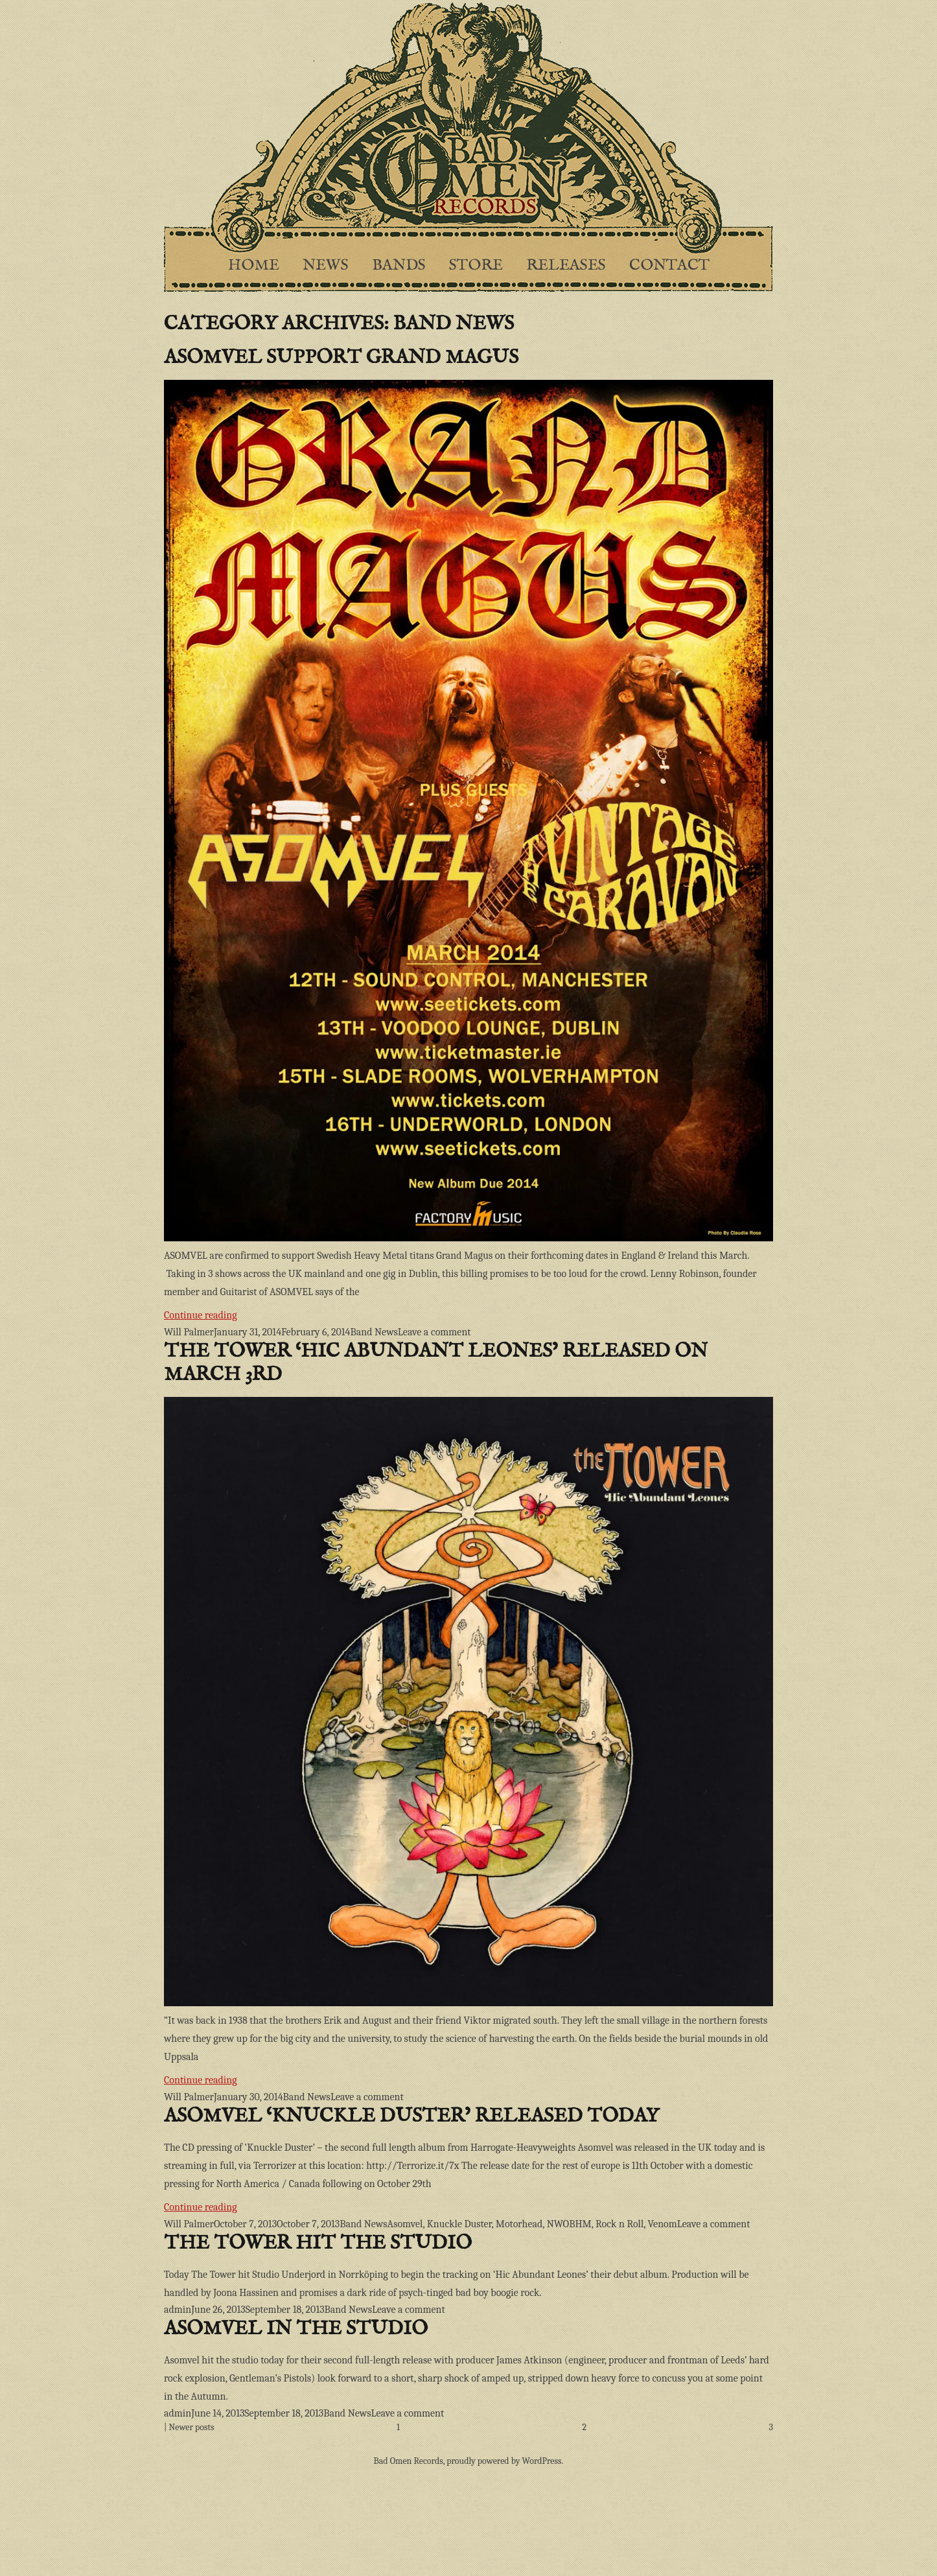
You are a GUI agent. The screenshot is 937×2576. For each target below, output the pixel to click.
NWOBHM (569, 2224)
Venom (662, 2224)
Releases (566, 265)
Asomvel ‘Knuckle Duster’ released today (411, 2116)
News (326, 265)
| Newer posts (189, 2427)
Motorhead (519, 2224)
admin (177, 2309)
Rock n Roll (619, 2224)
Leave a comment (434, 1332)
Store (476, 265)
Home (253, 265)
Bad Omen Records (408, 2460)
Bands (399, 265)
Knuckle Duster (459, 2224)
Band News (373, 1332)
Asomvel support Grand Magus (341, 357)
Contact (669, 265)
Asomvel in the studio (296, 2329)
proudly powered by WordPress (503, 2460)
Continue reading (268, 1313)
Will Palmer (189, 1332)
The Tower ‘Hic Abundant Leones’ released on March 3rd (436, 1363)
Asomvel (405, 2224)
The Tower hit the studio (318, 2243)
